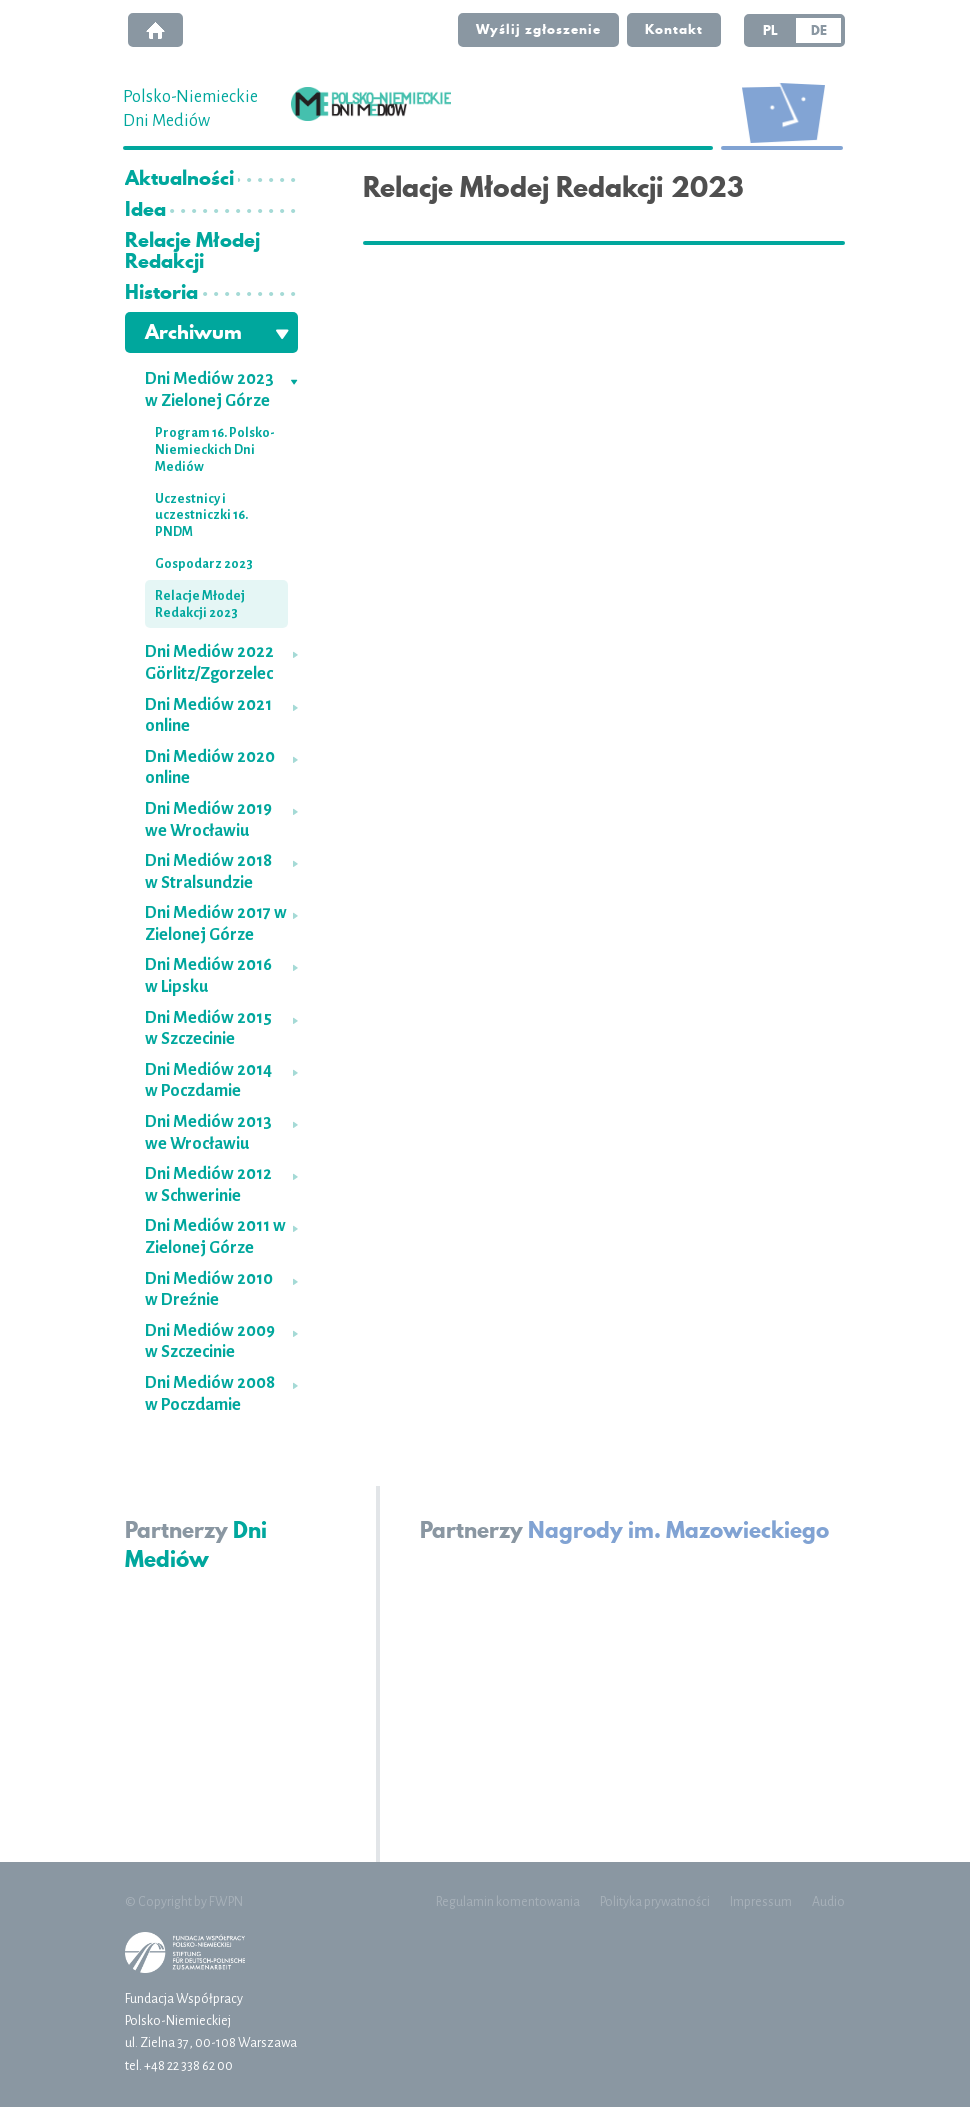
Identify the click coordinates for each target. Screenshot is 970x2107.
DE (819, 30)
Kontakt (674, 29)
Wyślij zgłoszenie (538, 29)
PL (770, 30)
